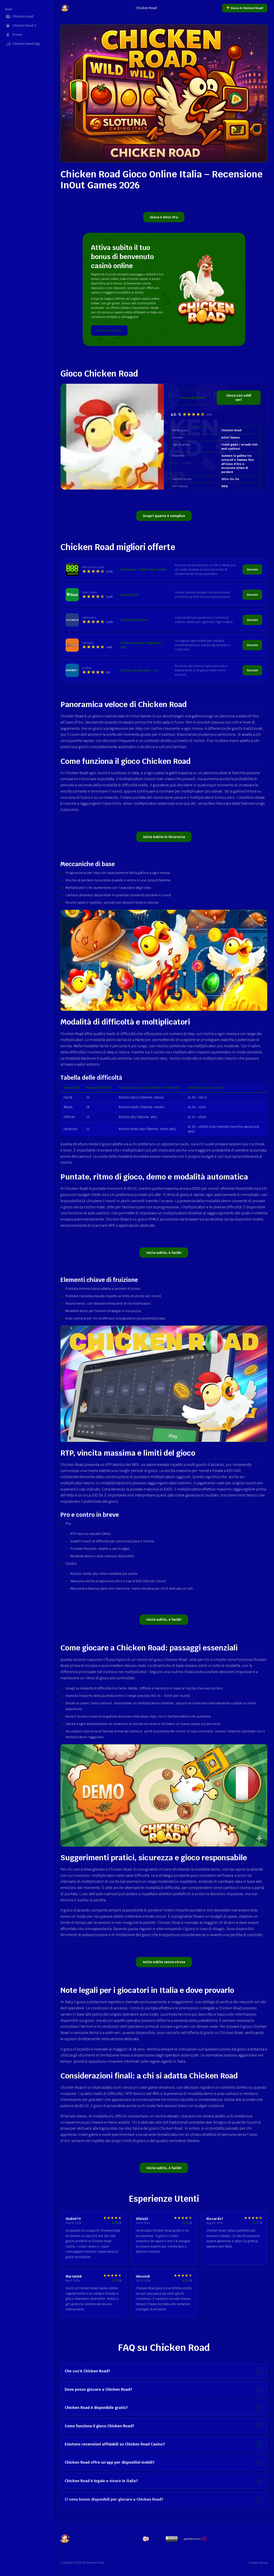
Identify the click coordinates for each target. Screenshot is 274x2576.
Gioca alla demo (192, 398)
